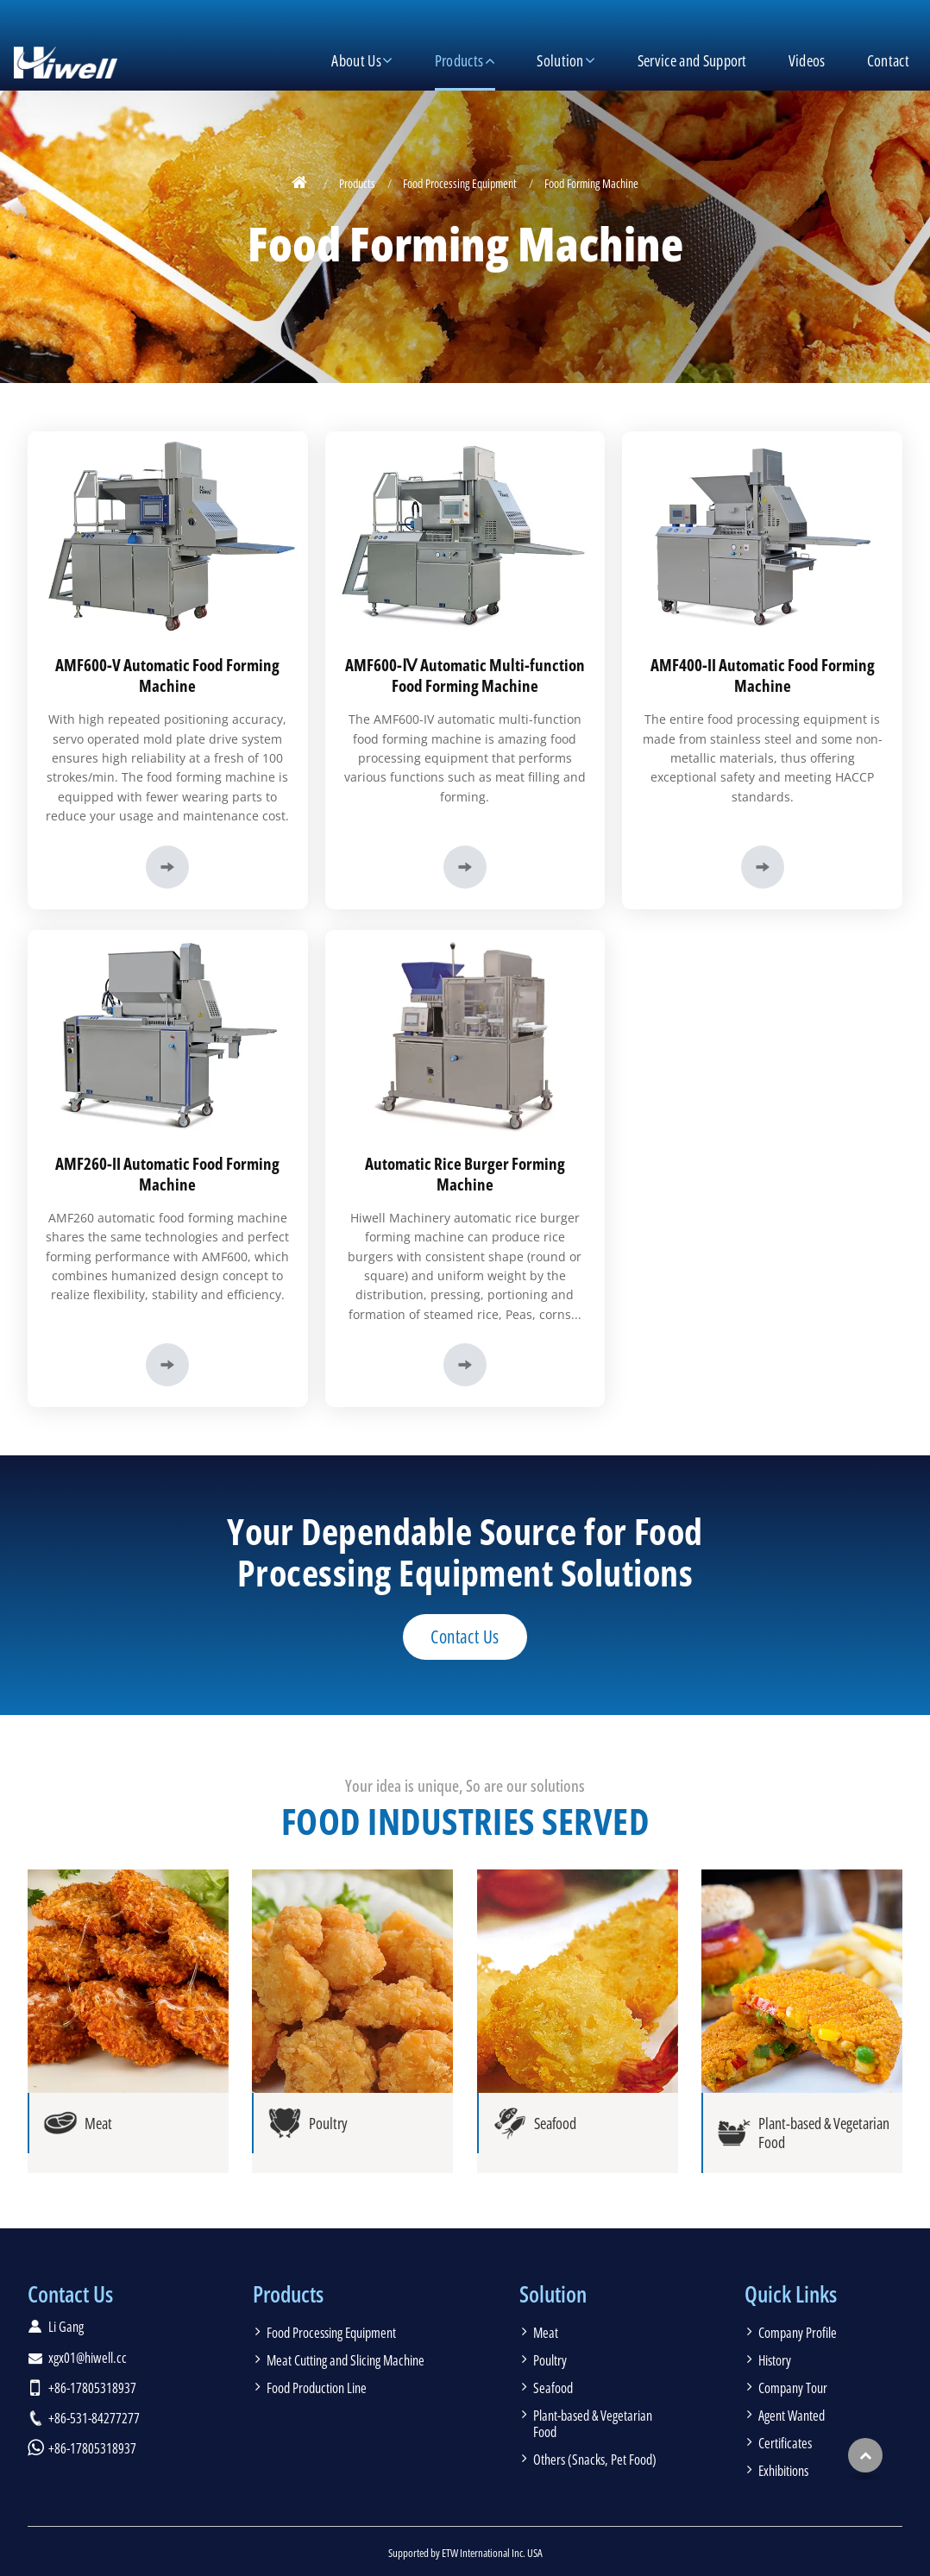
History (774, 2360)
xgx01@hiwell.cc (87, 2357)
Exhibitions (783, 2470)
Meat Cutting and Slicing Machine (345, 2360)
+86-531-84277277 (94, 2418)
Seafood (553, 2387)
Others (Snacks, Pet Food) (595, 2459)
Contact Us (70, 2294)
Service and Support (692, 60)
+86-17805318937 (92, 2387)
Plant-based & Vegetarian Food (592, 2423)
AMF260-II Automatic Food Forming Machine (167, 1174)
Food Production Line (317, 2387)
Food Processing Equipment (460, 183)
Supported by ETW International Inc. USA (465, 2552)
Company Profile (797, 2332)
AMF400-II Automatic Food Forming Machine (762, 675)
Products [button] (459, 60)
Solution (553, 2294)
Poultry (550, 2360)
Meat (545, 2332)
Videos (807, 60)
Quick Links (791, 2294)
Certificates (785, 2443)
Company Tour (792, 2387)
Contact (888, 60)
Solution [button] (560, 60)
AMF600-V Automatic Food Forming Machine (167, 675)
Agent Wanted (791, 2415)
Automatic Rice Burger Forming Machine (465, 1174)
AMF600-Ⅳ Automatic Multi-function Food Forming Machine (465, 675)
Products (357, 183)
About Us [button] (356, 60)
